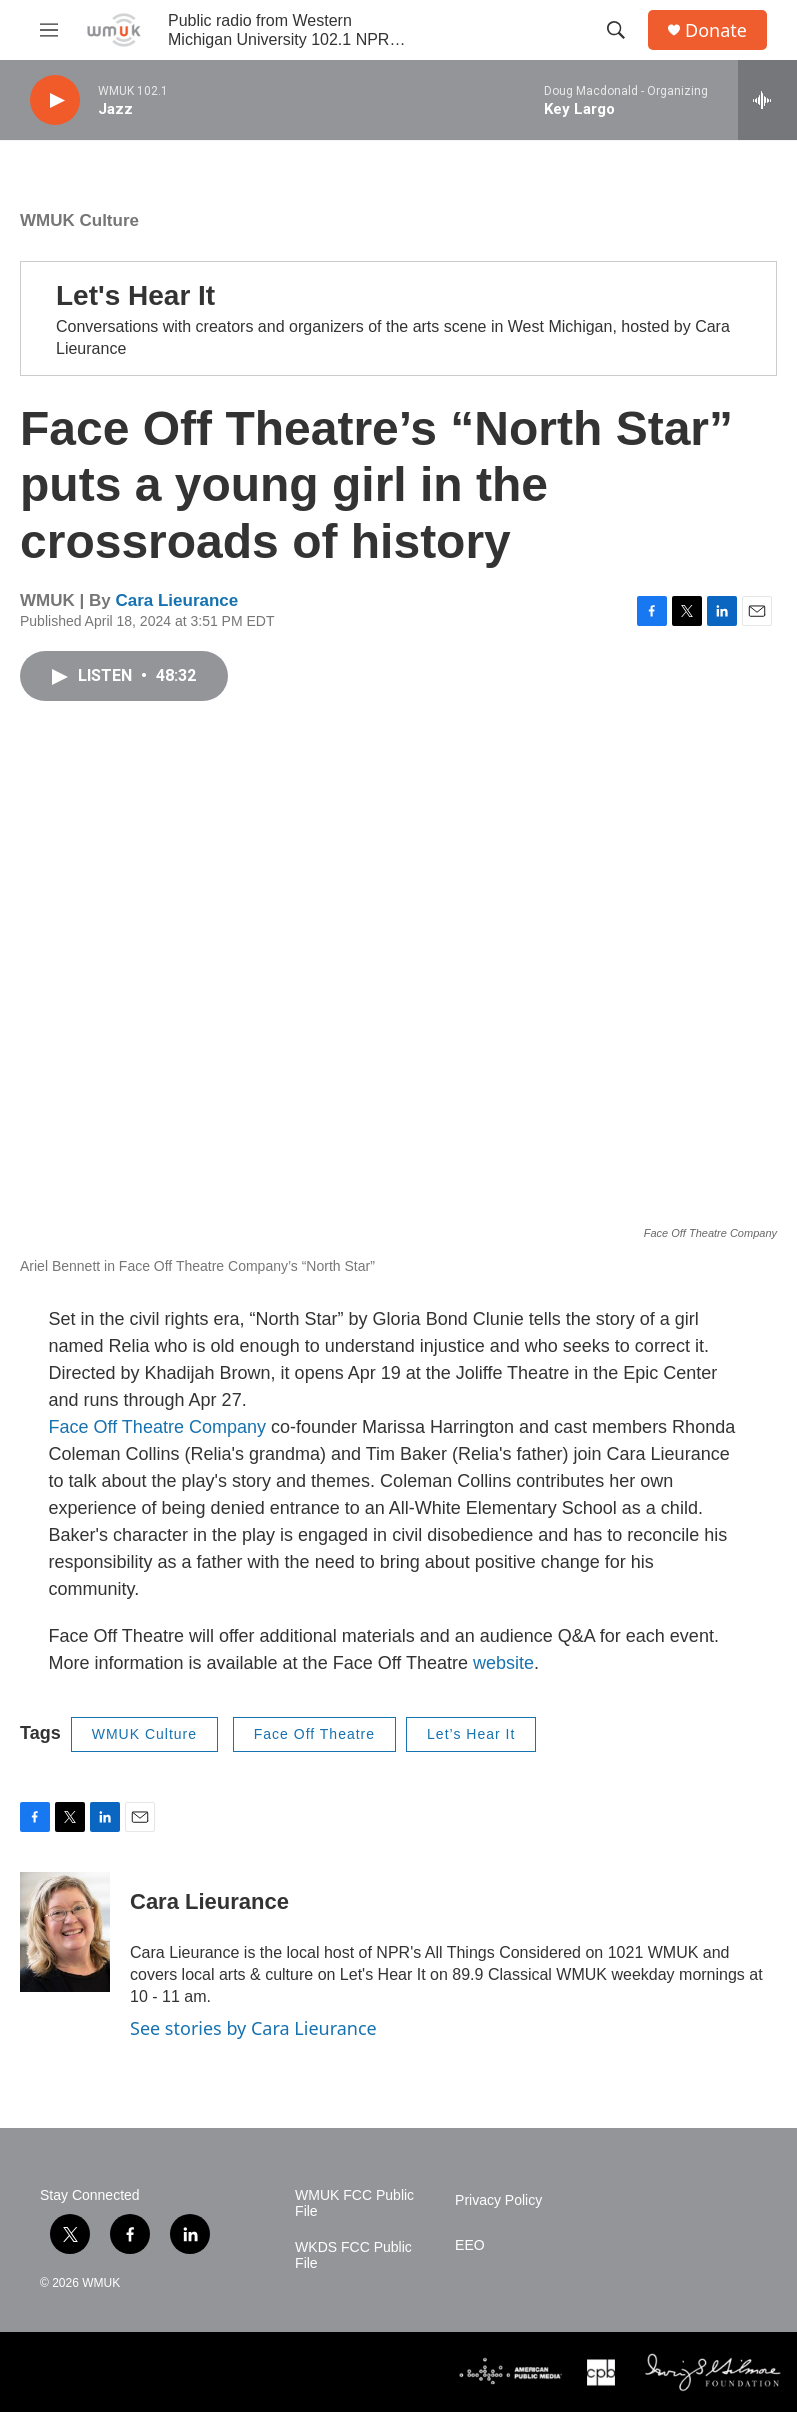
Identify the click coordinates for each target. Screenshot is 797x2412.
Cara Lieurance (176, 600)
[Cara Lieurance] (65, 1932)
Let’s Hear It (471, 1734)
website (503, 1663)
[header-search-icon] (616, 30)
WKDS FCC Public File (353, 2255)
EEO (470, 2245)
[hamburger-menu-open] (49, 30)
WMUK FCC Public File (354, 2203)
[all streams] (767, 100)
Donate (716, 30)
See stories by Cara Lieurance (253, 2028)
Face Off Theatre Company (157, 1427)
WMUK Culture (79, 220)
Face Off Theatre (314, 1734)
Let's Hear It (135, 295)
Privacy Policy (498, 2200)
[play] (55, 100)
